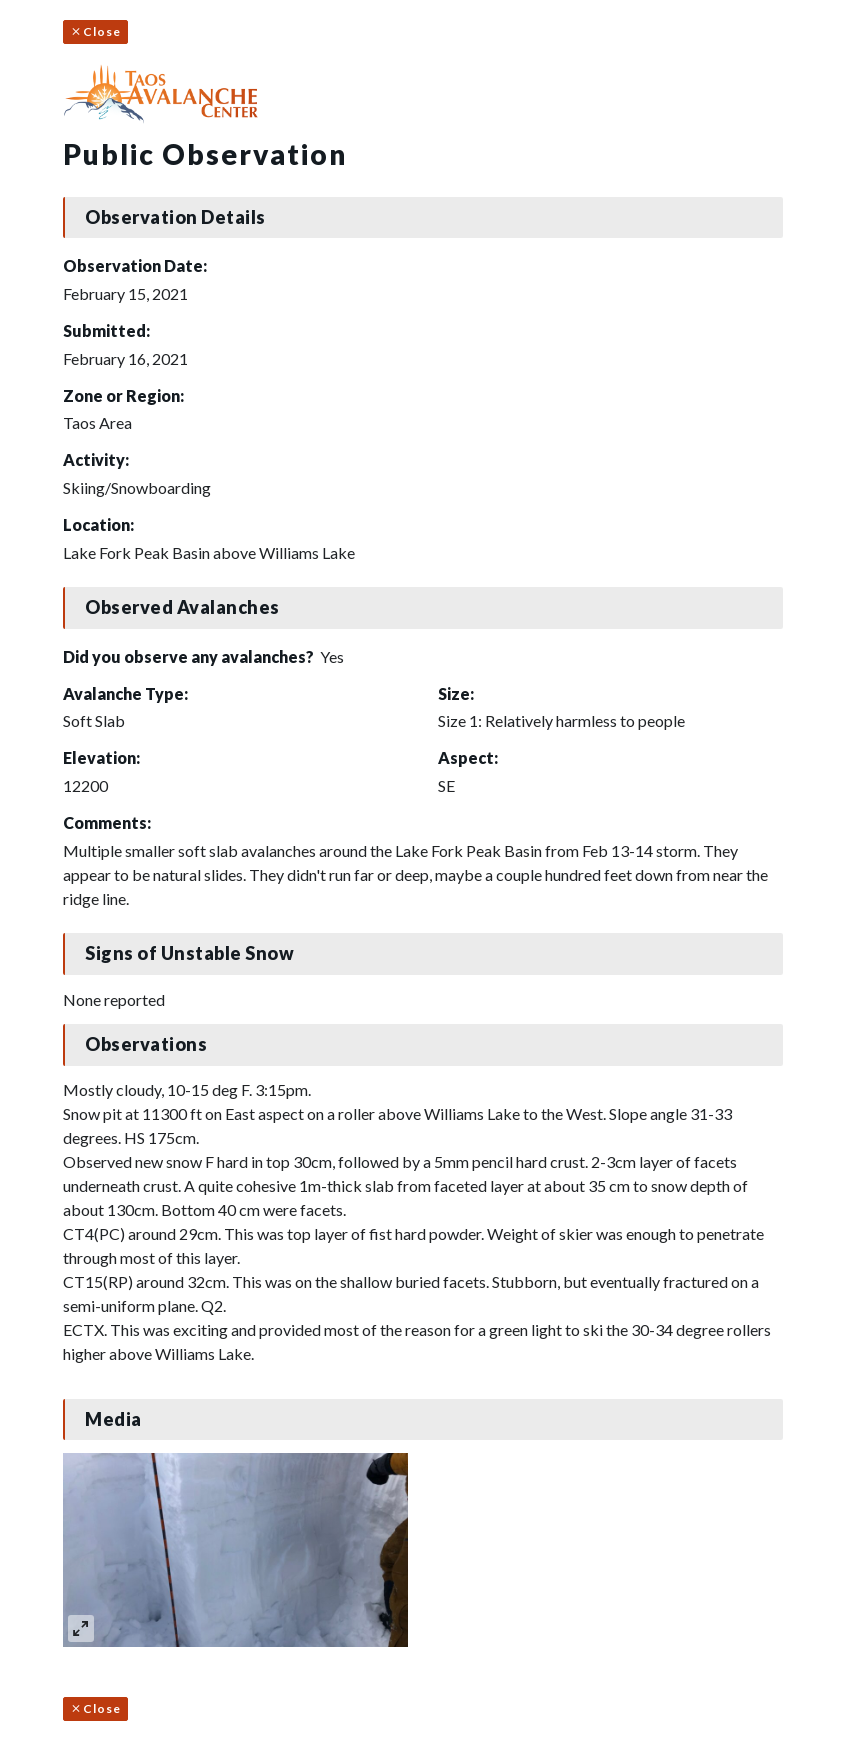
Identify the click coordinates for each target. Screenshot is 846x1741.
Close (95, 31)
